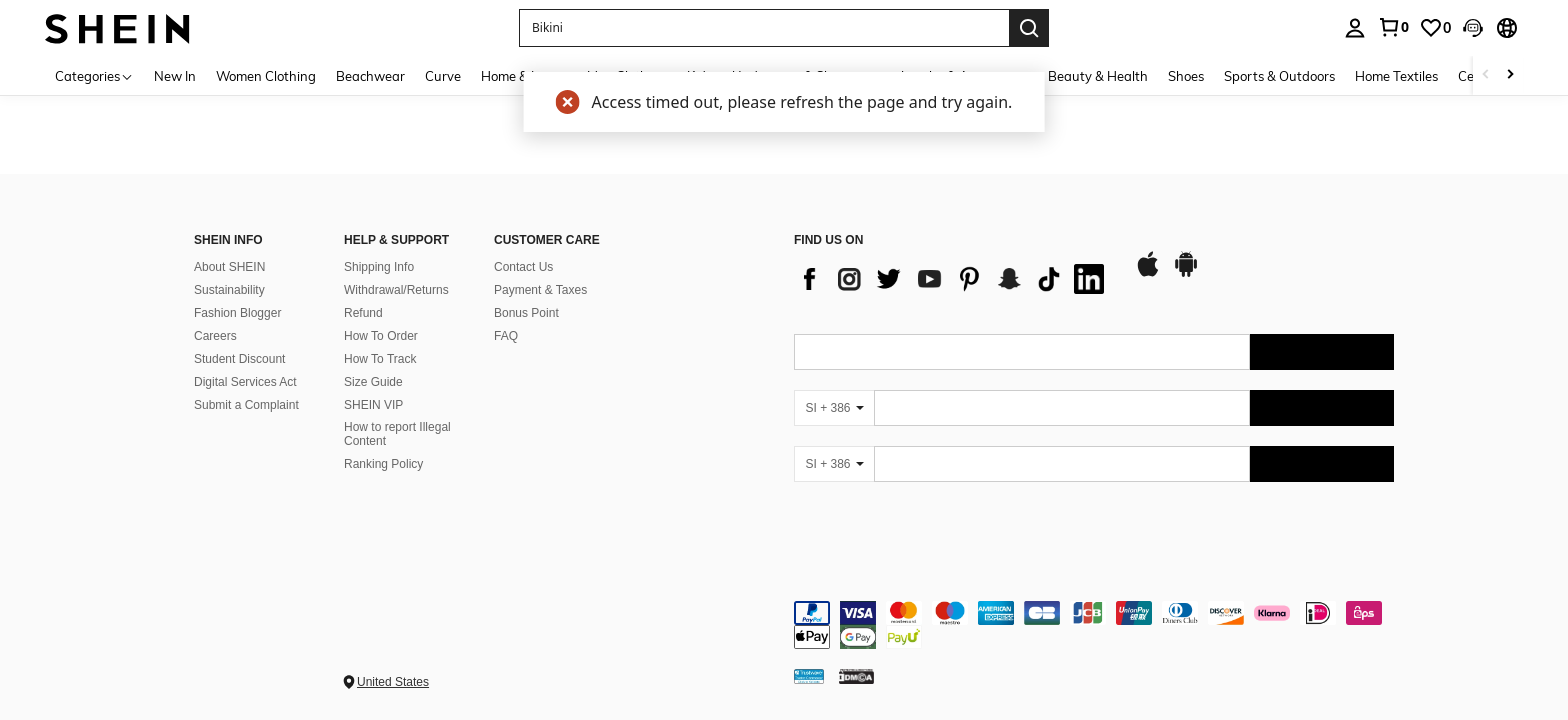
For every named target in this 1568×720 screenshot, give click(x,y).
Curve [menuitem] (443, 76)
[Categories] (94, 75)
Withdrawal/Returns (396, 290)
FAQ (506, 336)
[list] (954, 279)
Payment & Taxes (540, 290)
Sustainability (229, 290)
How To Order (381, 336)
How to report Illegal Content (397, 434)
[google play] (1186, 274)
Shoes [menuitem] (1186, 76)
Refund (363, 313)
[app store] (1148, 274)
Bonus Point (526, 313)
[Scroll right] (1510, 75)
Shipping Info (379, 267)
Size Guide (373, 382)
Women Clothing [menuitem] (266, 76)
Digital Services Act (245, 382)
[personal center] (1355, 28)
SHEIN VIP (373, 405)
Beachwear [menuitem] (370, 76)
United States (393, 682)
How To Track (380, 359)
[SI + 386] (834, 408)
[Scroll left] (1486, 75)
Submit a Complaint (246, 405)
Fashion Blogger (237, 313)
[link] (1393, 27)
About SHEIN (229, 267)
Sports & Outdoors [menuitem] (1279, 76)
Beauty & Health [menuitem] (1098, 76)
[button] (1473, 28)
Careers (215, 336)
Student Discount (239, 359)
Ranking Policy (383, 464)
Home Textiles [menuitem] (1396, 76)
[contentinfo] (1094, 625)
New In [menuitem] (175, 76)
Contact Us (523, 267)
